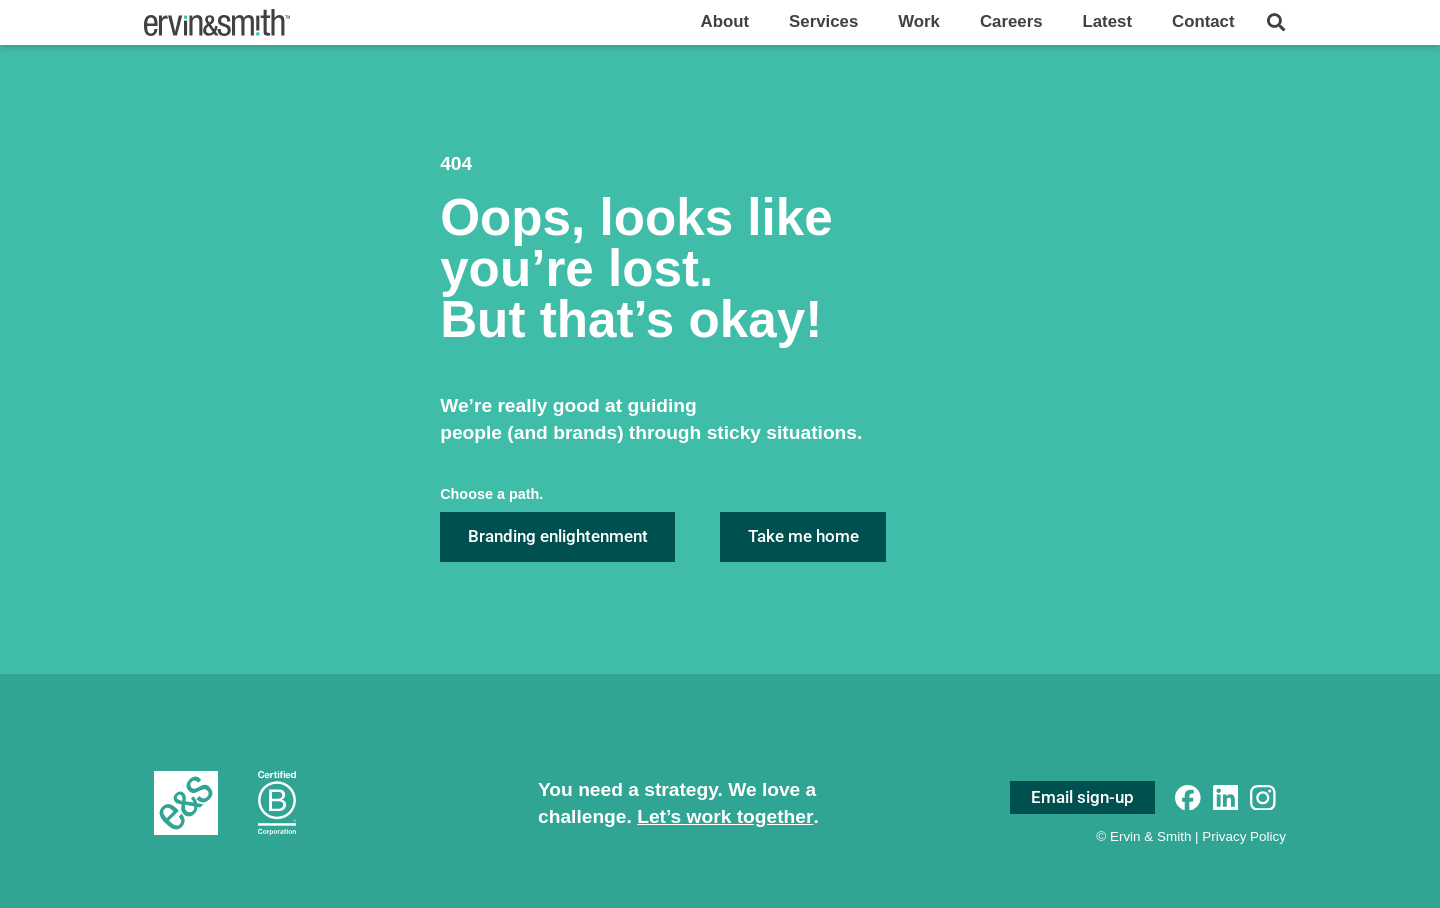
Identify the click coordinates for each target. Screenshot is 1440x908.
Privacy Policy (1244, 836)
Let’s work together (725, 816)
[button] (1275, 22)
